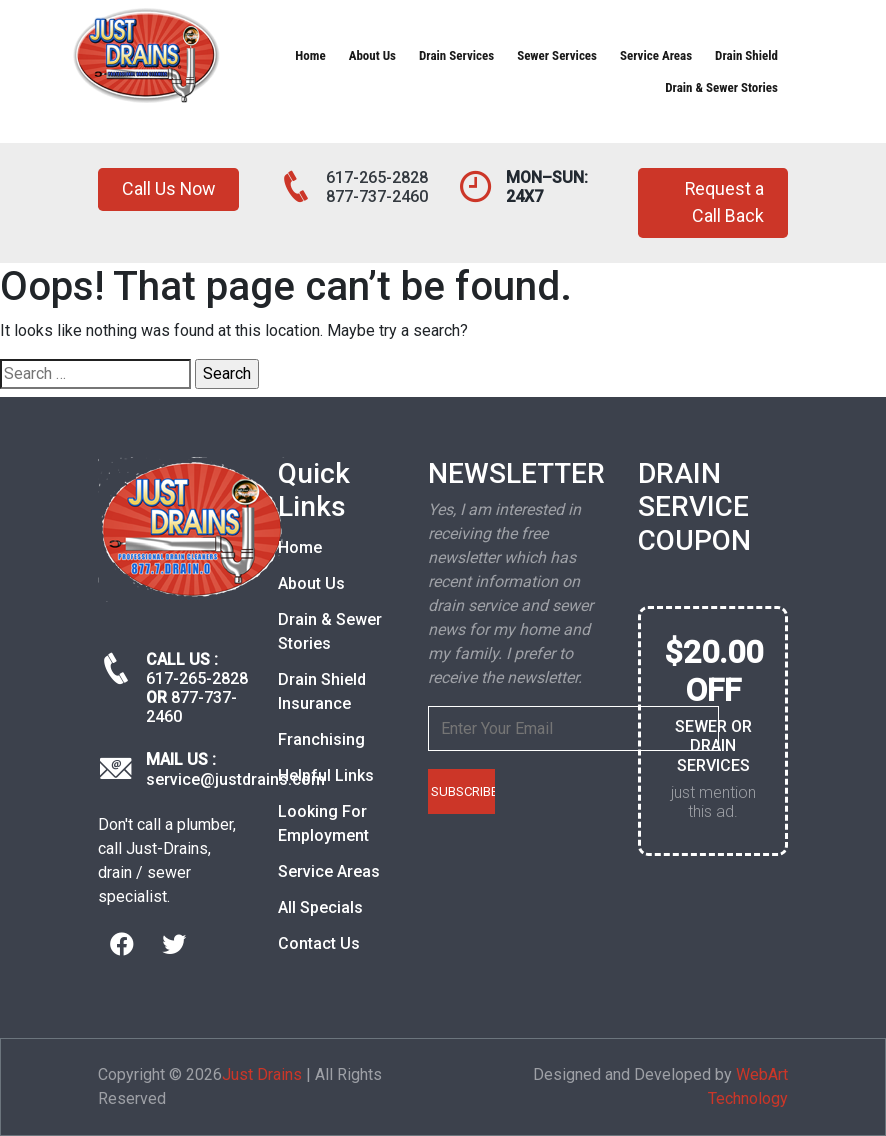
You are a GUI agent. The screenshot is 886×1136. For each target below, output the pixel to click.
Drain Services (456, 55)
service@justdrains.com (235, 779)
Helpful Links (326, 775)
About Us (372, 55)
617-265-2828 (377, 177)
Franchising (321, 739)
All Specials (320, 907)
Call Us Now (169, 189)
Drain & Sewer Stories (721, 87)
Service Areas (656, 55)
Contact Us (319, 943)
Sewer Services (557, 55)
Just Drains (262, 1074)
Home (310, 55)
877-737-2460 (377, 196)
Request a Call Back (724, 203)
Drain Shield (746, 55)
